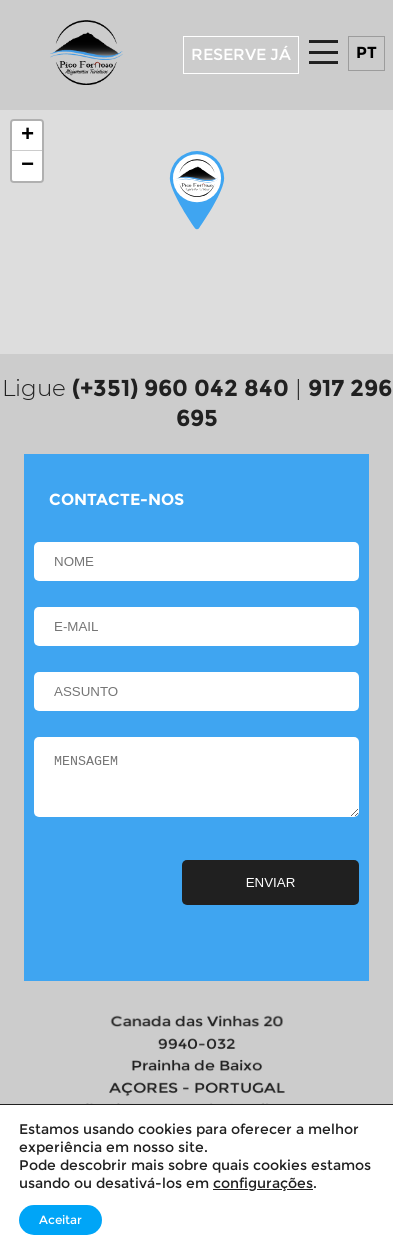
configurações (263, 1183)
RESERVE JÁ (241, 54)
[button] (197, 191)
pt (366, 52)
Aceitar (60, 1219)
